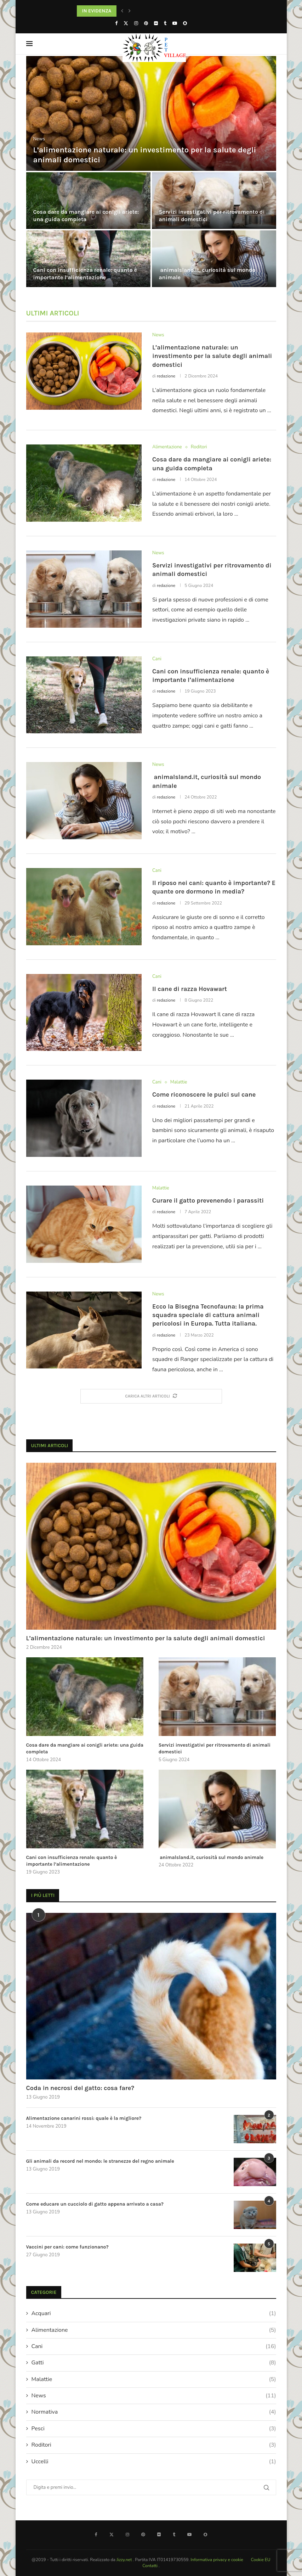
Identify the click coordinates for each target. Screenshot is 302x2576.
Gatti (154, 2363)
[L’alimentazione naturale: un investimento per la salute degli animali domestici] (151, 113)
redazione (166, 376)
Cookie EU (260, 2560)
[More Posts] (151, 1396)
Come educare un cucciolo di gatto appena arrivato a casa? (95, 2204)
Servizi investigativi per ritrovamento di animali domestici (214, 1748)
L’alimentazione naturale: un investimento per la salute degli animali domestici (212, 356)
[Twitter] (126, 23)
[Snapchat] (185, 23)
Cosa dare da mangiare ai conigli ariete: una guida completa (86, 215)
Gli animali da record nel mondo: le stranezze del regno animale (100, 2161)
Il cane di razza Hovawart (189, 989)
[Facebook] (116, 23)
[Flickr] (156, 23)
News (154, 2395)
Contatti (150, 2566)
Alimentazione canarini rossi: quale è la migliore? (84, 2118)
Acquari (154, 2313)
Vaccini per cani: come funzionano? (67, 2247)
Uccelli (154, 2461)
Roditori (154, 2445)
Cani (154, 2346)
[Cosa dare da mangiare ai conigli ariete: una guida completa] (88, 200)
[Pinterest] (146, 23)
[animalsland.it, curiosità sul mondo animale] (214, 258)
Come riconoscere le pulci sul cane (204, 1094)
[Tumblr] (165, 23)
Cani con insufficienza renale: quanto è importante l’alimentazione (85, 274)
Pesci (154, 2428)
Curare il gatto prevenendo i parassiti (208, 1200)
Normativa (154, 2412)
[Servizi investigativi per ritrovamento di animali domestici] (214, 200)
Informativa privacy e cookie (217, 2560)
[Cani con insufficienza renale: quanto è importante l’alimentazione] (88, 258)
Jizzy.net (124, 2560)
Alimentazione (154, 2330)
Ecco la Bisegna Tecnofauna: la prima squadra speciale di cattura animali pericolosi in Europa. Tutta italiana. (208, 1315)
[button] (122, 11)
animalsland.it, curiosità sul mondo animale (211, 1857)
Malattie (154, 2379)
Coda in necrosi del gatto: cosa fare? (80, 2088)
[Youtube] (174, 23)
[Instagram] (136, 23)
